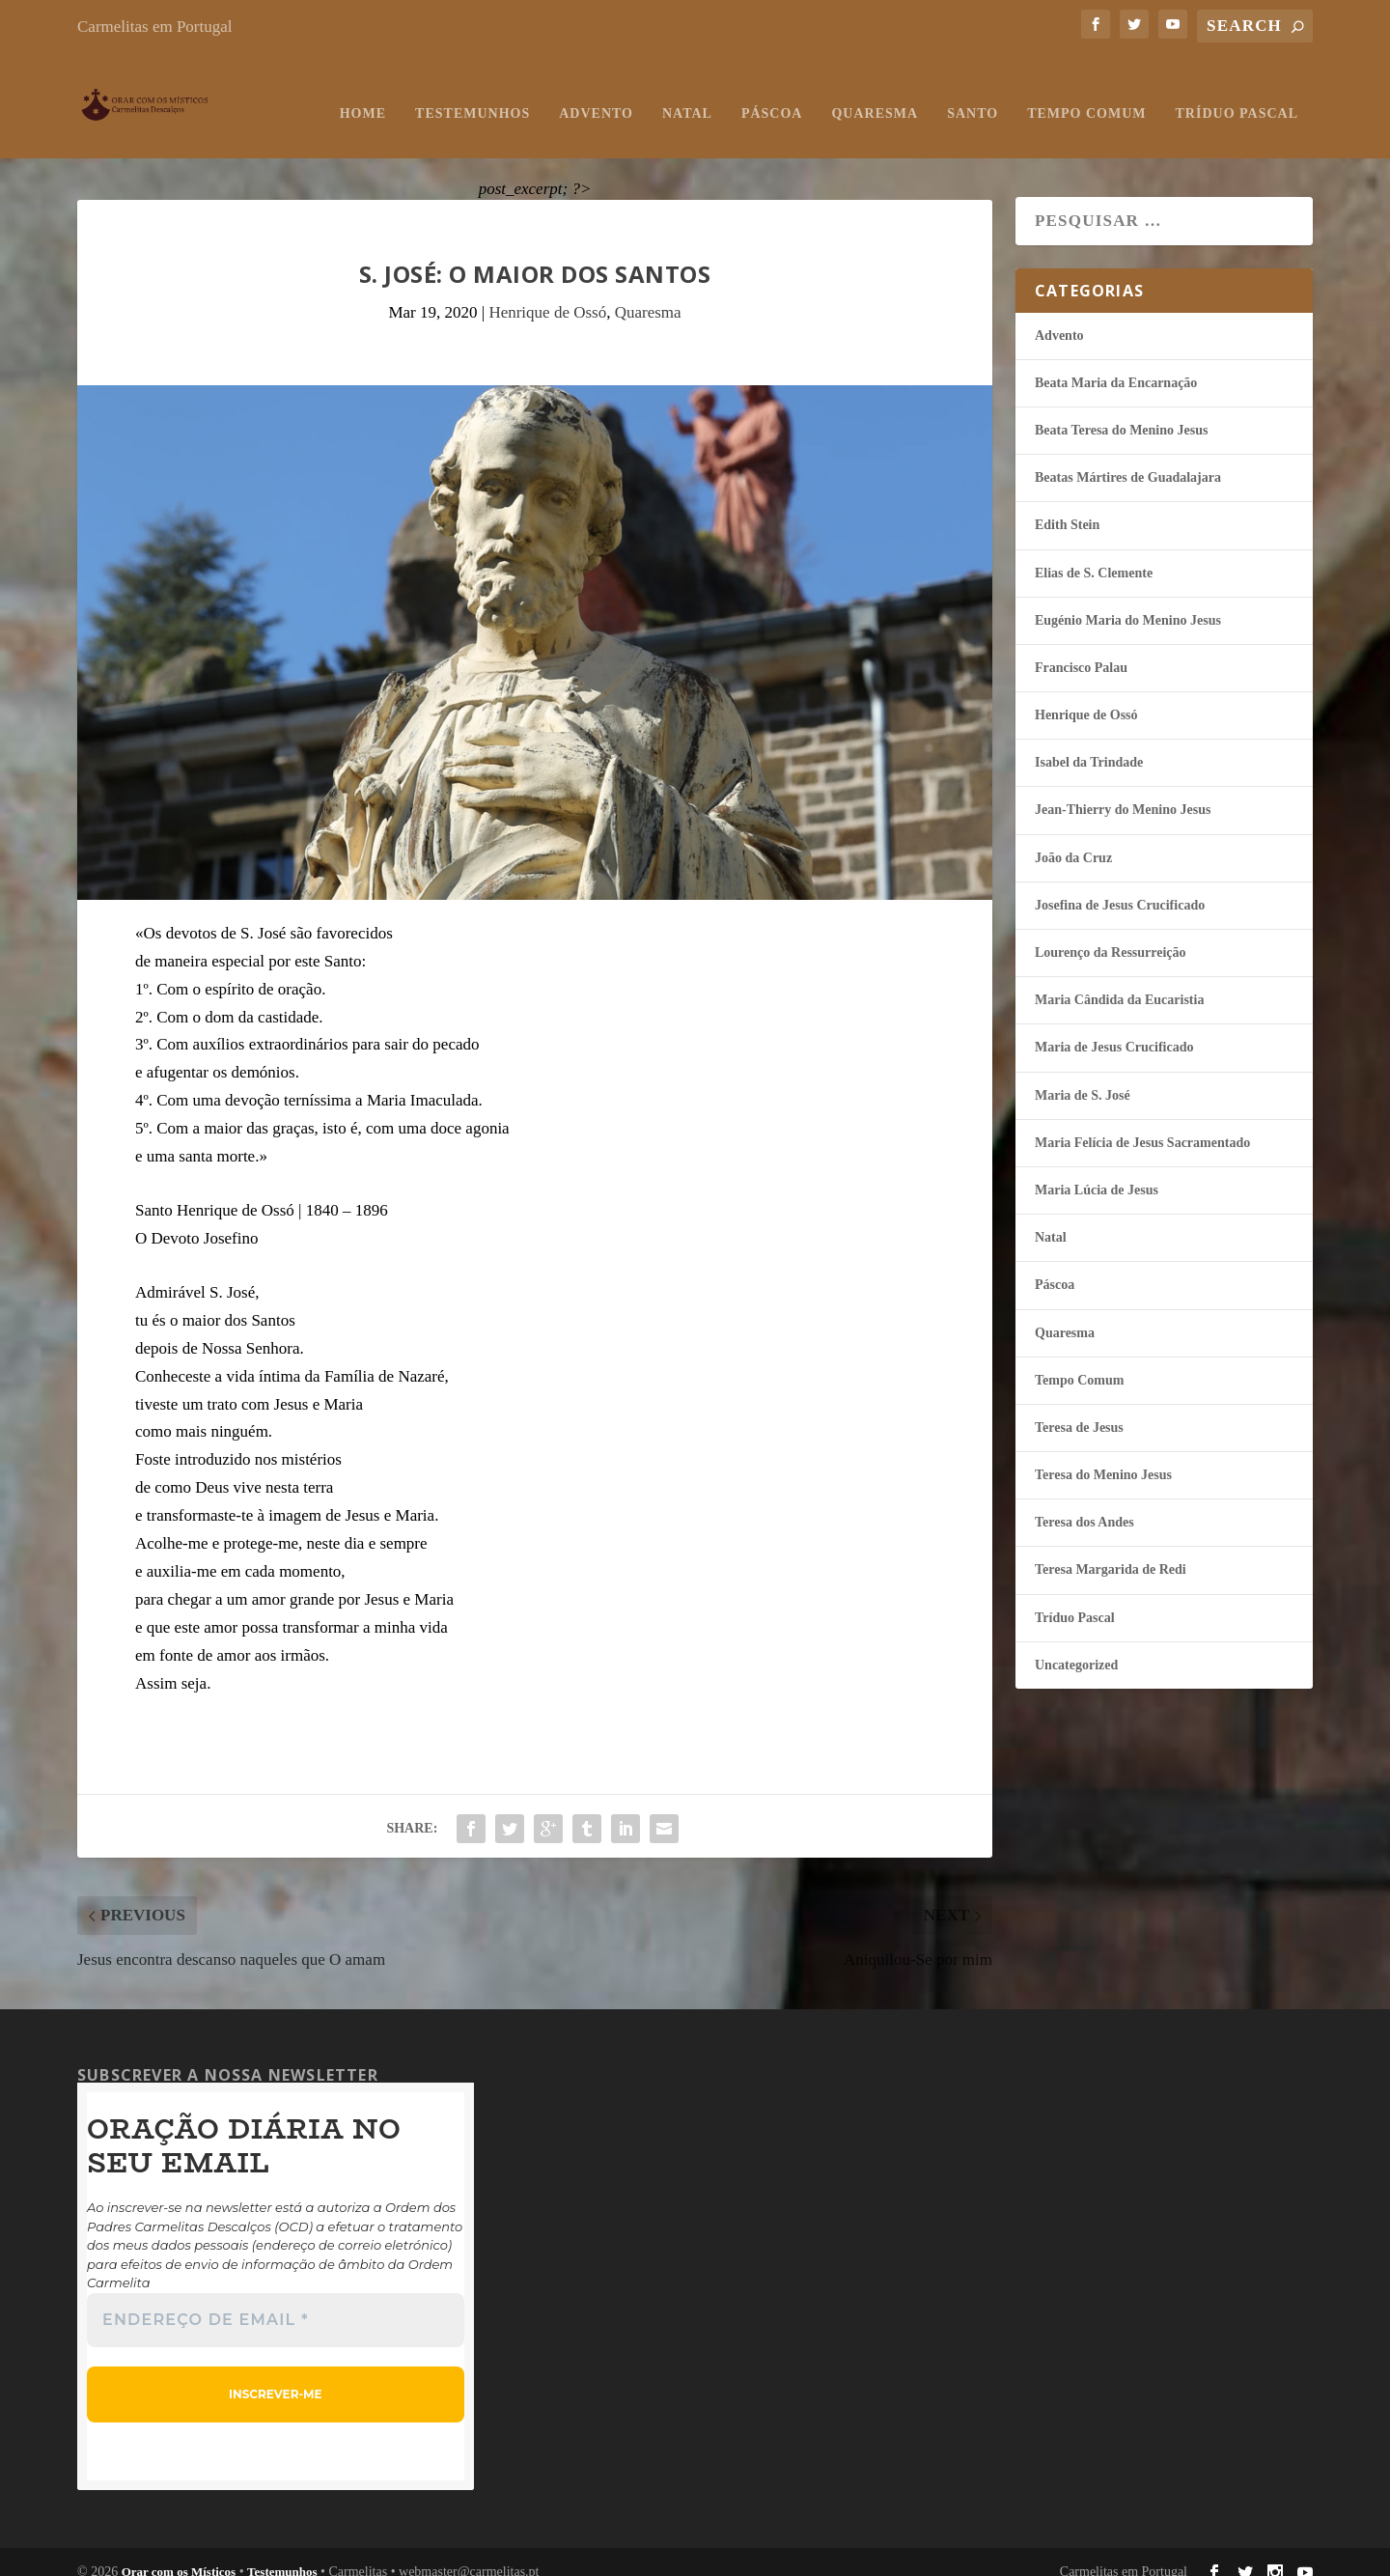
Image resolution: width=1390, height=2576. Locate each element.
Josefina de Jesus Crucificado (1120, 886)
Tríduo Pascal (1237, 94)
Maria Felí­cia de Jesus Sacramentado (1142, 1123)
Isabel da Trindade (1089, 744)
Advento (596, 94)
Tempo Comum (1086, 94)
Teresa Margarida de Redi (1110, 1551)
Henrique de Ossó (547, 294)
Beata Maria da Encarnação (1116, 363)
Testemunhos (472, 94)
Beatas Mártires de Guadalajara (1128, 459)
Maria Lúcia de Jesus (1096, 1170)
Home (363, 94)
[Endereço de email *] (275, 2302)
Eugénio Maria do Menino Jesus (1128, 601)
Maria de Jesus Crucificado (1114, 1029)
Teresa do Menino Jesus (1103, 1456)
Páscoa (772, 94)
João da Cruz (1073, 838)
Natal (687, 94)
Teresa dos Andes (1084, 1504)
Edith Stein (1067, 506)
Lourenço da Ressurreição (1110, 933)
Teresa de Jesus (1079, 1408)
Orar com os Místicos (179, 2553)
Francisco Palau (1081, 648)
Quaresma (874, 94)
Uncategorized (1076, 1645)
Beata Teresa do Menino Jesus (1121, 411)
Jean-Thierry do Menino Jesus (1122, 791)
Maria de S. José (1082, 1076)
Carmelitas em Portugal (155, 26)
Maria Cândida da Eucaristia (1119, 981)
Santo (972, 94)
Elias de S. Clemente (1094, 553)
